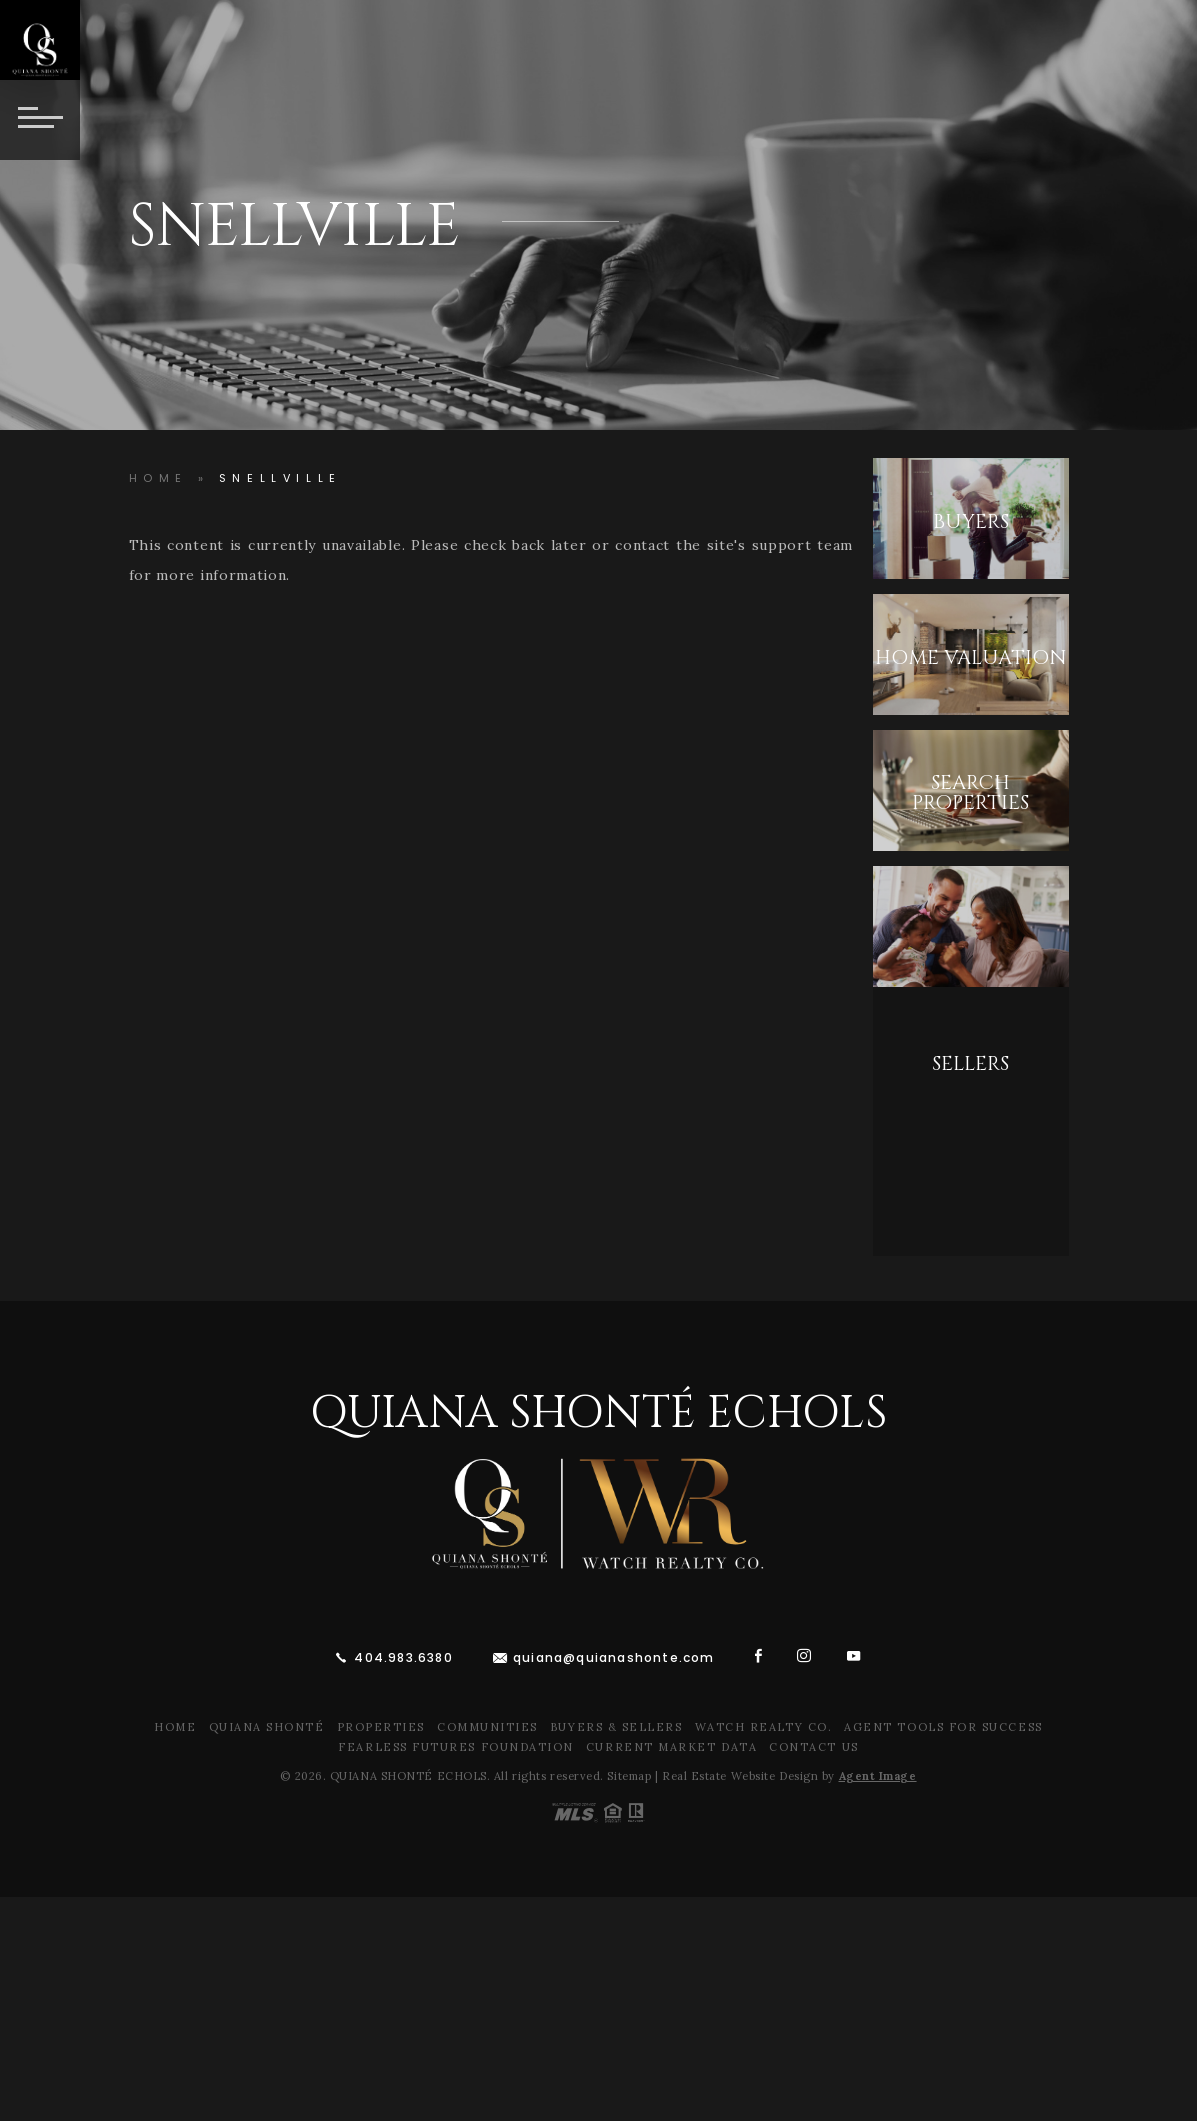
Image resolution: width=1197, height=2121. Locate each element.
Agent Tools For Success (943, 1727)
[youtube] (854, 1655)
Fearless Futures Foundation (456, 1747)
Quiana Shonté (267, 1727)
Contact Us (813, 1747)
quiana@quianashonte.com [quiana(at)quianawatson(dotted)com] (614, 1657)
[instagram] (804, 1655)
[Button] (40, 120)
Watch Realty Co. (764, 1727)
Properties (381, 1727)
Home (175, 1727)
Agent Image (878, 1776)
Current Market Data (671, 1747)
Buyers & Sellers (616, 1727)
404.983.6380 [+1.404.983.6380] (403, 1657)
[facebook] (759, 1655)
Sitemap (629, 1776)
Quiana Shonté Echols (598, 1413)
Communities (487, 1727)
